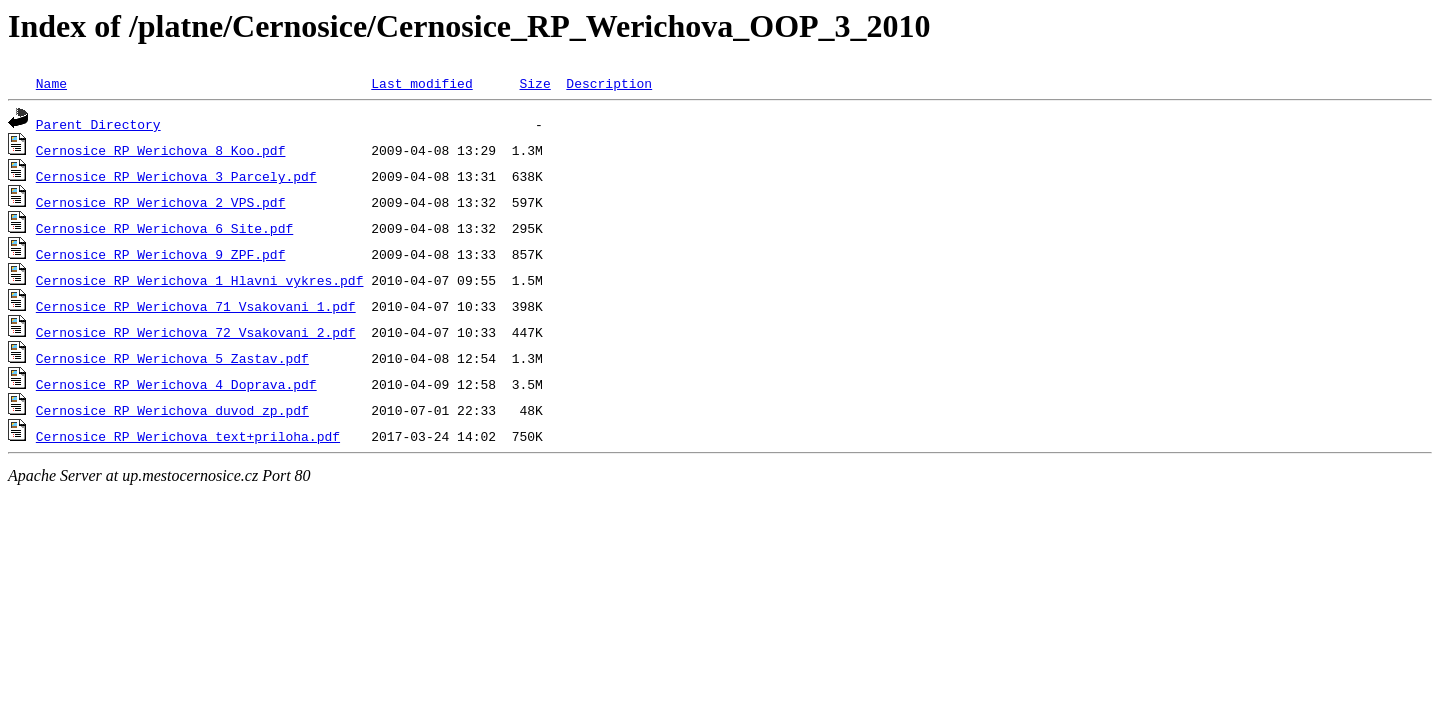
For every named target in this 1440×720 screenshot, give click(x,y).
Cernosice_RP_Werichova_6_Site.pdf (164, 228)
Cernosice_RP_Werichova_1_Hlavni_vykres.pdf (200, 280)
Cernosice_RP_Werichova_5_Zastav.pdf (172, 358)
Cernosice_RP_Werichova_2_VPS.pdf (161, 202)
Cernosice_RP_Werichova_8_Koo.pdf (161, 150)
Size (534, 83)
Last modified (421, 83)
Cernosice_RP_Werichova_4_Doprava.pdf (176, 384)
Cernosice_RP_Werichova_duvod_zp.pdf (172, 410)
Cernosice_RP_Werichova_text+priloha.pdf (188, 436)
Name (51, 83)
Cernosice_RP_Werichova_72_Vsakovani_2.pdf (196, 332)
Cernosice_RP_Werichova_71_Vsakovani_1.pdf (196, 306)
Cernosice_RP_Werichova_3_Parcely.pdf (176, 176)
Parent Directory (98, 124)
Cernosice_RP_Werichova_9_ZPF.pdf (161, 254)
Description (609, 83)
